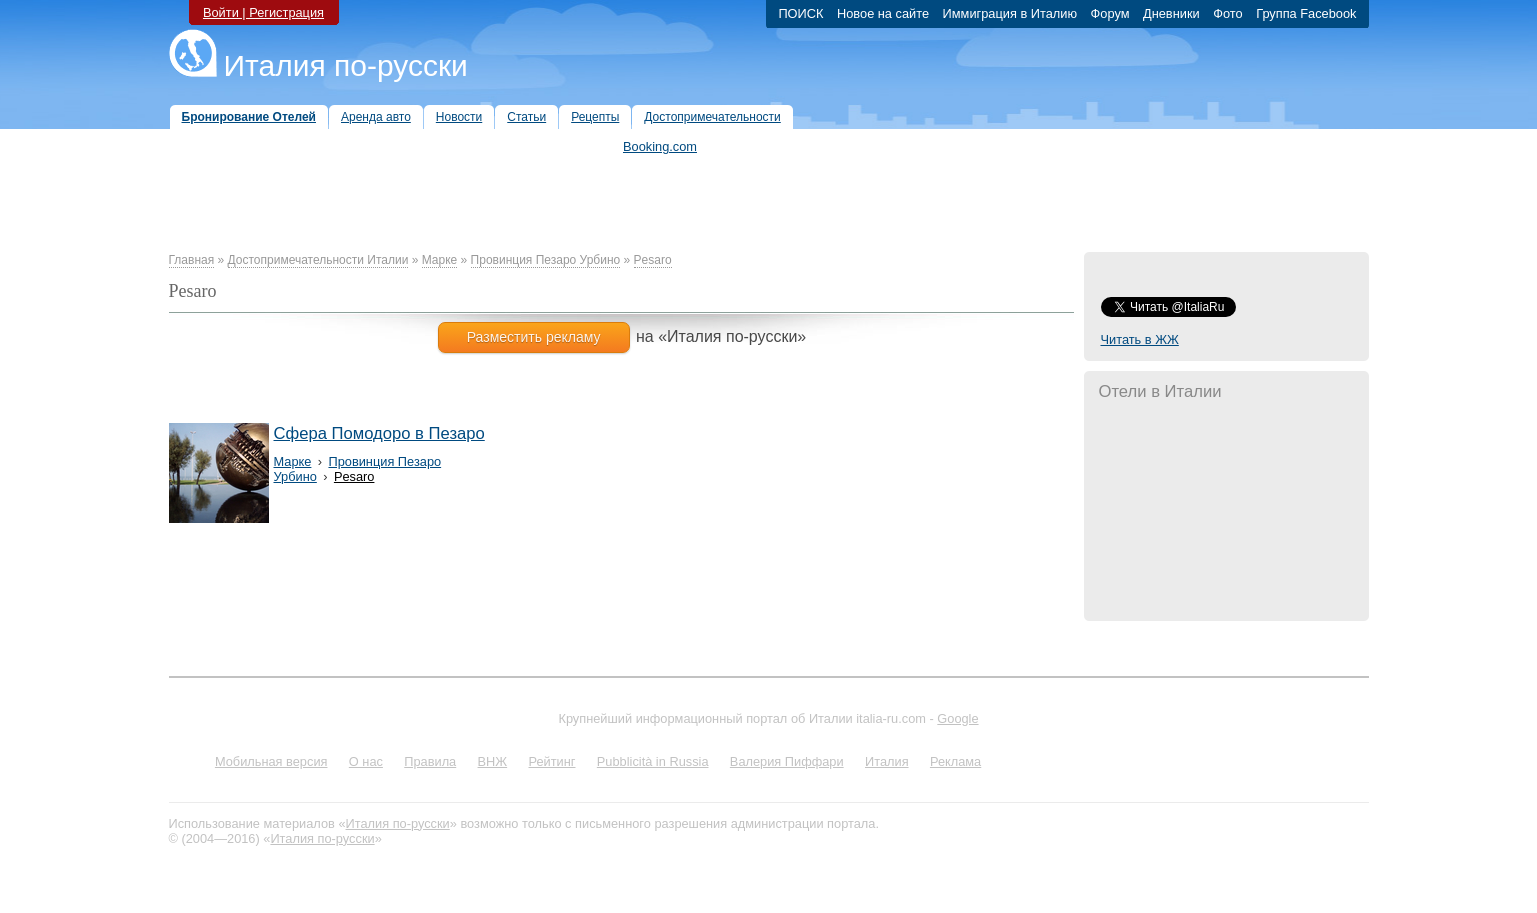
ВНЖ (493, 761)
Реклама (955, 761)
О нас (366, 761)
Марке (440, 260)
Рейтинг (552, 761)
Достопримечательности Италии (318, 260)
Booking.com (660, 146)
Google (957, 718)
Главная (192, 260)
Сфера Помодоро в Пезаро (379, 433)
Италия (887, 761)
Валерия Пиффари (787, 761)
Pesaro (653, 260)
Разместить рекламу (534, 337)
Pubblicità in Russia (653, 761)
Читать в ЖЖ (1140, 339)
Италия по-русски (346, 65)
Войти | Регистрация (263, 12)
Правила (430, 761)
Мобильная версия (271, 761)
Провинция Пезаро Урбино (546, 260)
